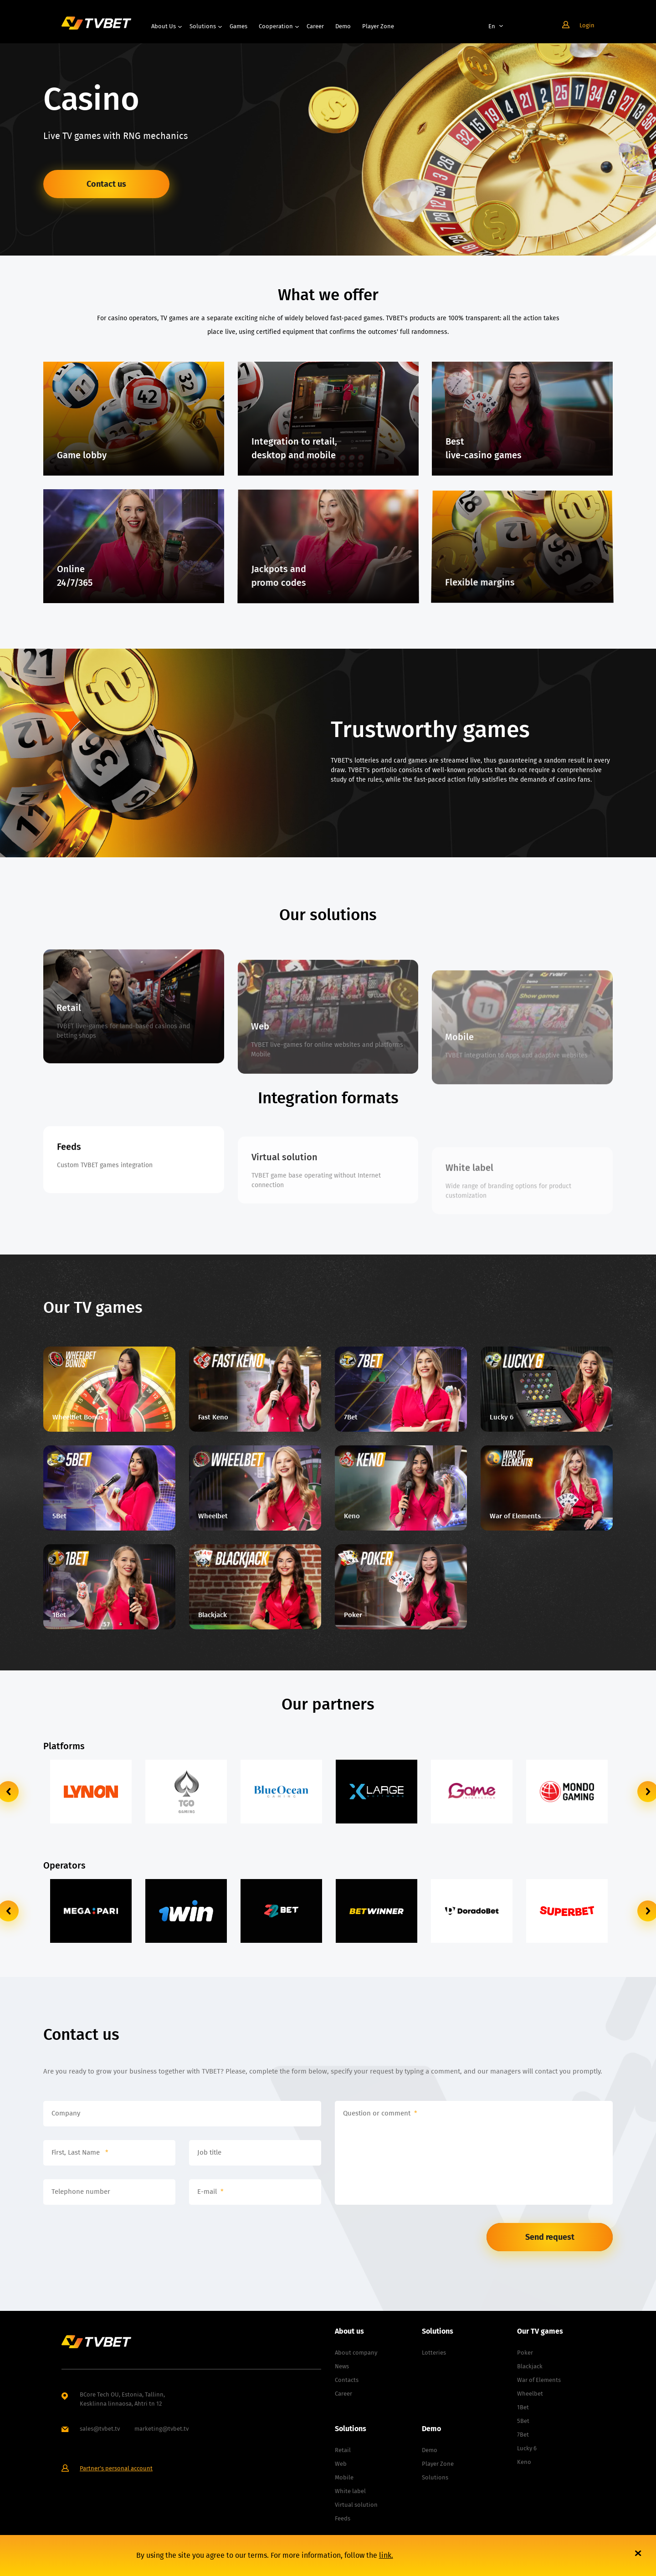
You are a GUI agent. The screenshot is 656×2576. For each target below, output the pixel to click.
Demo (343, 26)
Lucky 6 (527, 2448)
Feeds (342, 2518)
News (342, 2366)
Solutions (203, 26)
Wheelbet (530, 2393)
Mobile (344, 2477)
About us (163, 26)
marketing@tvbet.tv (161, 2428)
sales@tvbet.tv (100, 2428)
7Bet (523, 2434)
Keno (524, 2461)
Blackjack (530, 2366)
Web (341, 2463)
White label (350, 2491)
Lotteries (434, 2352)
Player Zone (378, 26)
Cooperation (276, 26)
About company (356, 2352)
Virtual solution (356, 2504)
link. (386, 2555)
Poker (525, 2352)
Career (315, 26)
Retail (343, 2450)
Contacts (347, 2379)
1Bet (523, 2407)
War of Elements (539, 2379)
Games (238, 26)
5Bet (523, 2420)
